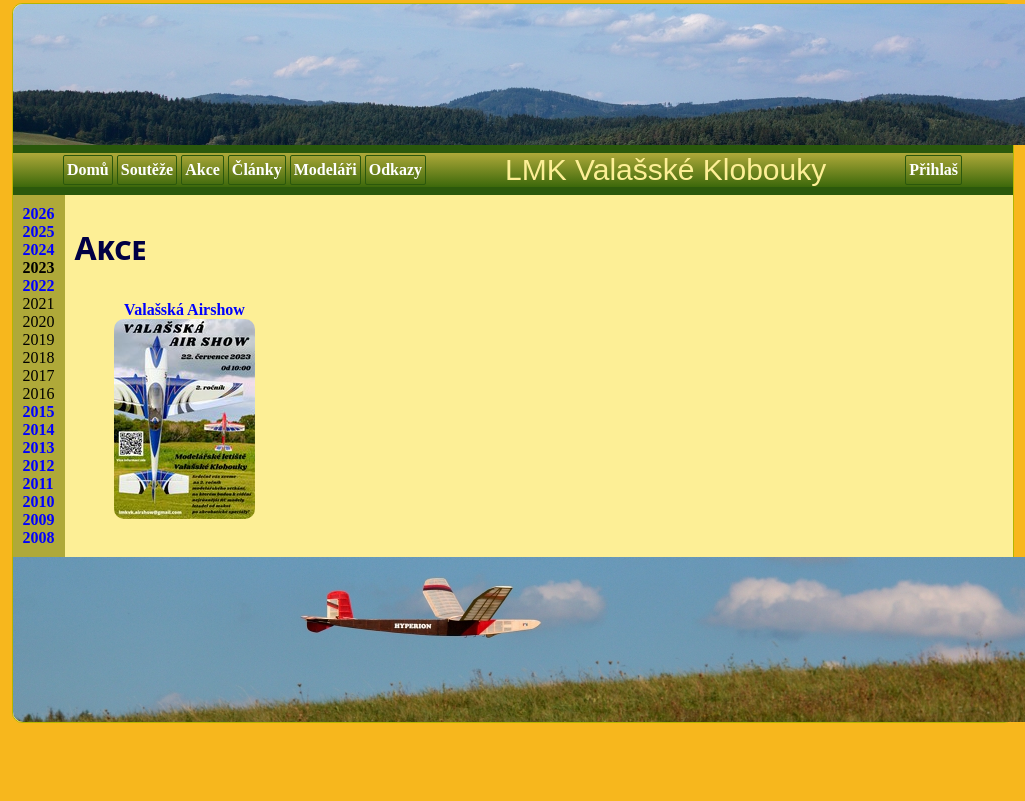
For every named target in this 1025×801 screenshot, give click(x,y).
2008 (39, 537)
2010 (39, 501)
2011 (38, 483)
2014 (39, 429)
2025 (39, 231)
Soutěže (147, 169)
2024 (39, 249)
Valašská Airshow (184, 410)
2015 (39, 411)
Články (257, 169)
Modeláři (325, 169)
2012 (39, 465)
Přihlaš (933, 169)
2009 (39, 519)
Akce (202, 169)
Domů (88, 169)
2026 (39, 213)
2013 (39, 447)
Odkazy (395, 169)
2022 (39, 285)
